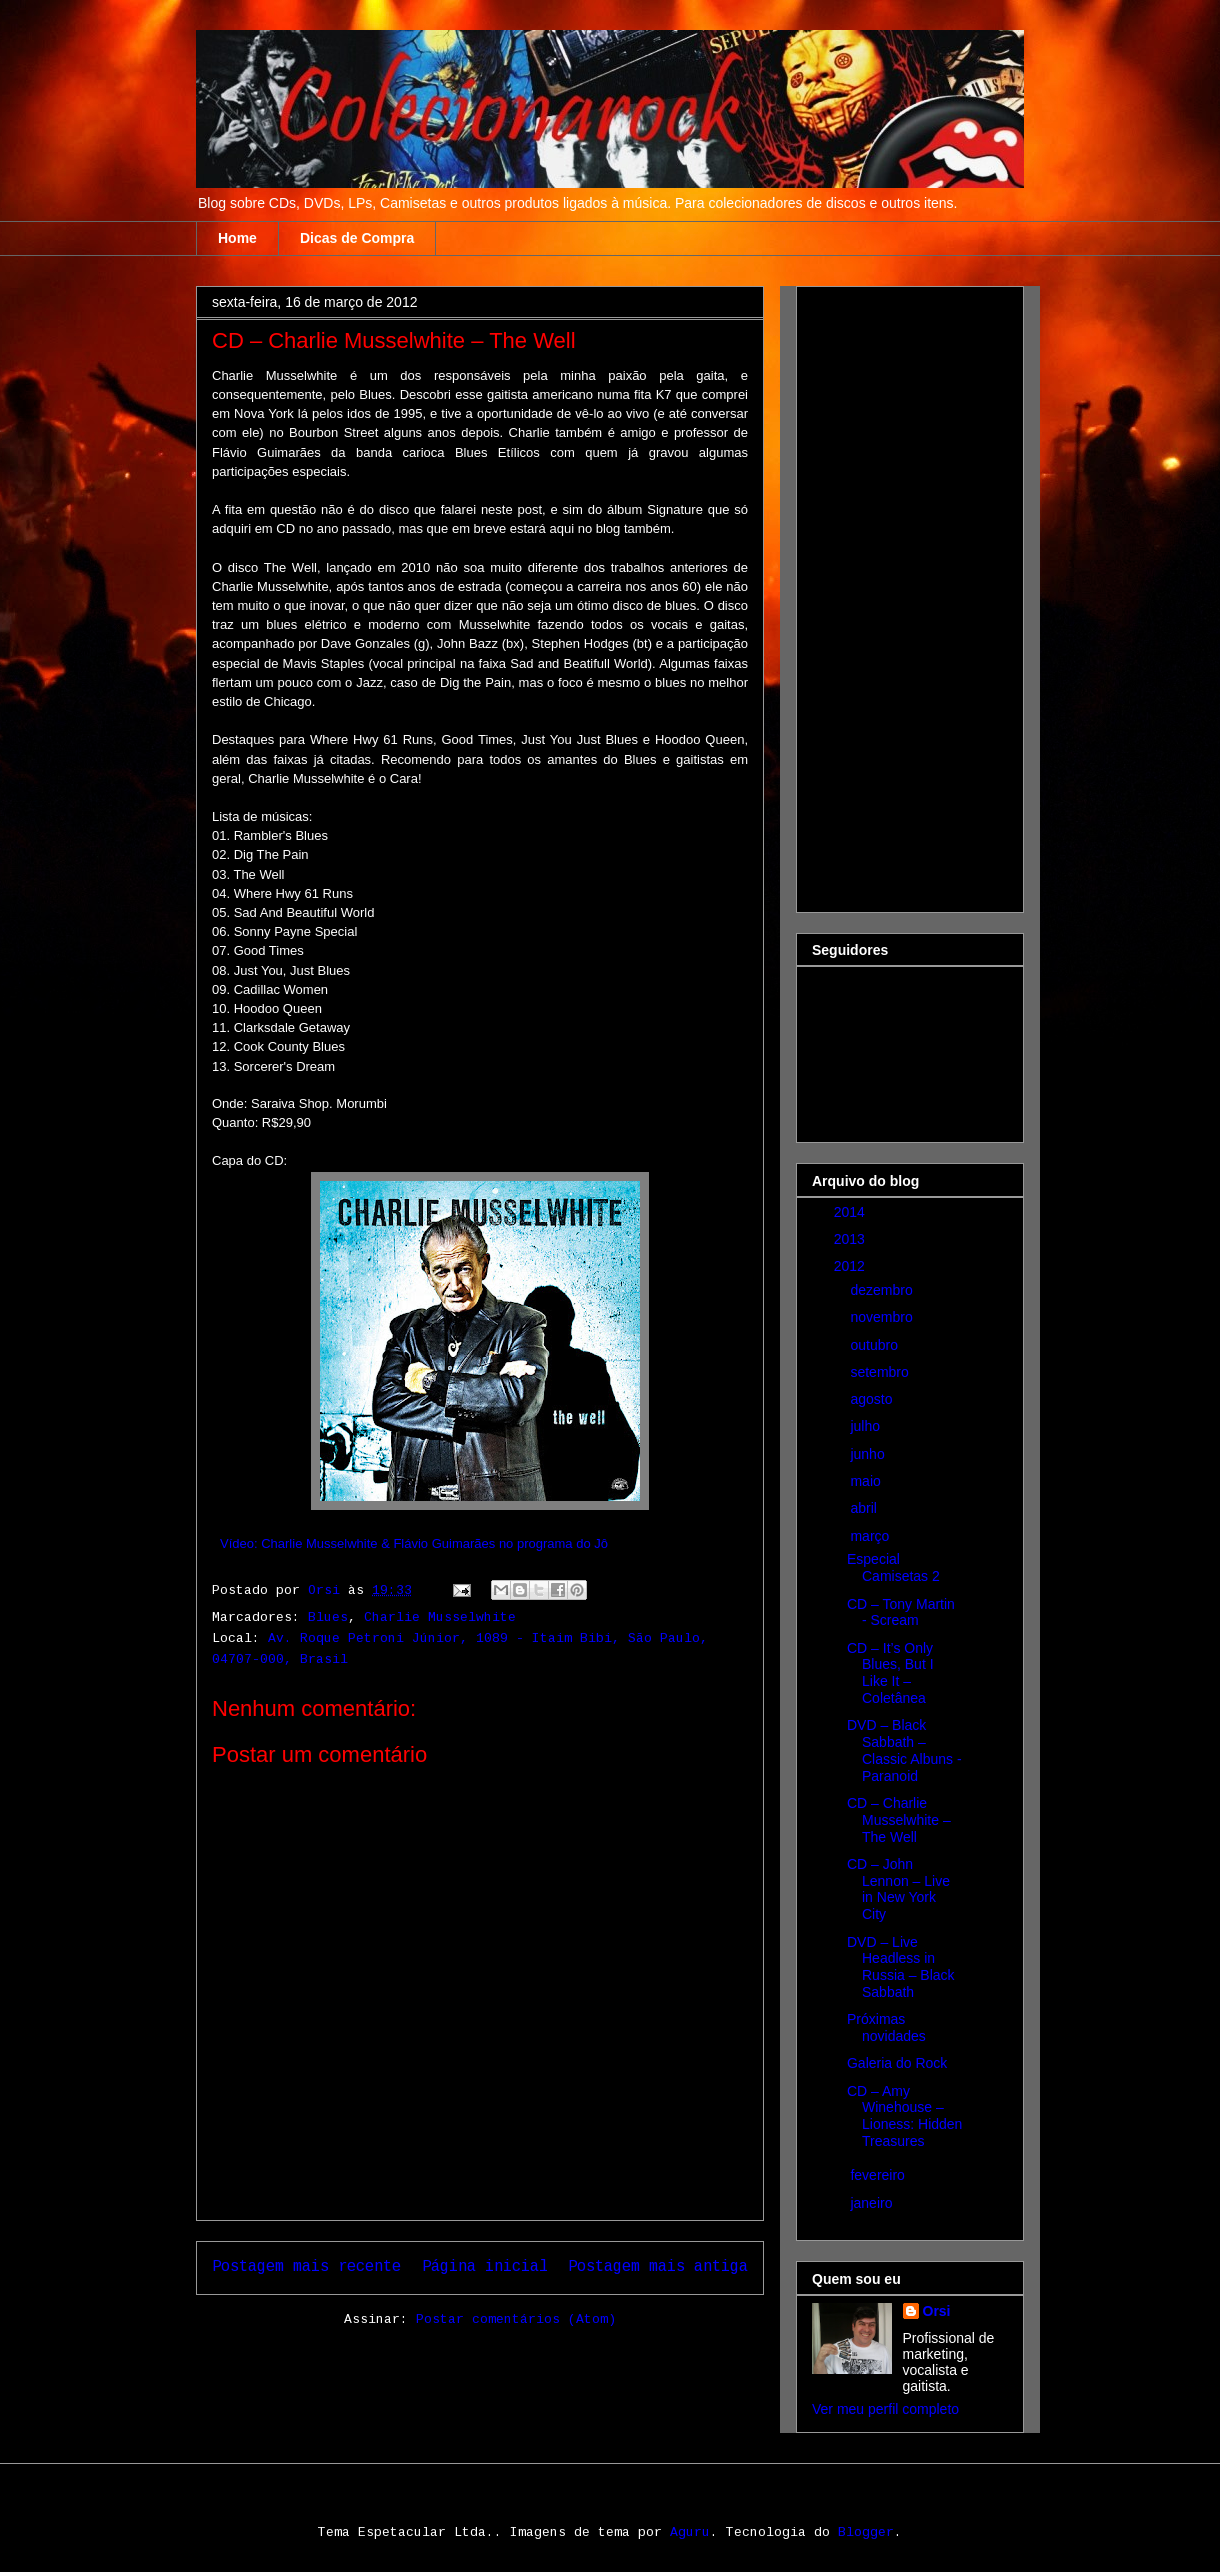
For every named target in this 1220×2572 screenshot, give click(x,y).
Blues (328, 1617)
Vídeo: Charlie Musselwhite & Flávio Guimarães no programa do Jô (414, 1543)
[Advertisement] (892, 594)
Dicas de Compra (357, 238)
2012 (851, 1266)
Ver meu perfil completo (885, 2409)
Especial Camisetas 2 (893, 1567)
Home (237, 238)
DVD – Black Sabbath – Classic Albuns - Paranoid (904, 1750)
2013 (851, 1239)
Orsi (937, 2311)
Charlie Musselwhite (440, 1617)
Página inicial (485, 2267)
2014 (851, 1212)
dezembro (883, 1290)
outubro (875, 1345)
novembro (883, 1317)
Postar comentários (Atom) (516, 2319)
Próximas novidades (886, 2027)
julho (866, 1426)
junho (869, 1454)
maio (867, 1481)
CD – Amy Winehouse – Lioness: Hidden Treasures (904, 2116)
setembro (881, 1372)
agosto (873, 1399)
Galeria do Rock (897, 2063)
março (871, 1536)
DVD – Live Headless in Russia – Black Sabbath (901, 1967)
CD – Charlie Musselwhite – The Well (899, 1820)
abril (865, 1508)
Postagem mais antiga (658, 2267)
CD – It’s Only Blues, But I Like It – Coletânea (890, 1673)
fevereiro (879, 2175)
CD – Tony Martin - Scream (901, 1612)
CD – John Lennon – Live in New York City (898, 1889)
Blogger (866, 2532)
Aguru (690, 2532)
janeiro (873, 2203)
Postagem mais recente (306, 2267)
